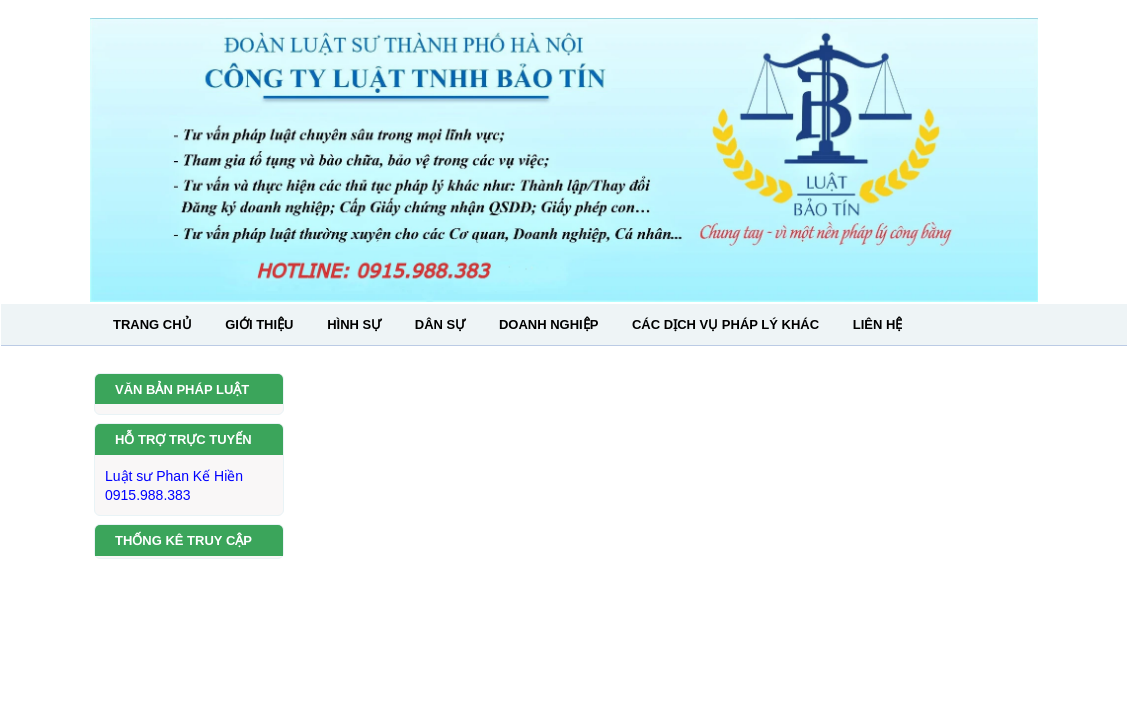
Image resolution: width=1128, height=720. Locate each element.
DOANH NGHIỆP (548, 324)
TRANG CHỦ (152, 324)
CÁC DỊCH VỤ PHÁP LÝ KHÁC (725, 324)
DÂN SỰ (440, 324)
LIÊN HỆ (878, 324)
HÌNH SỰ (354, 324)
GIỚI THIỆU (259, 324)
